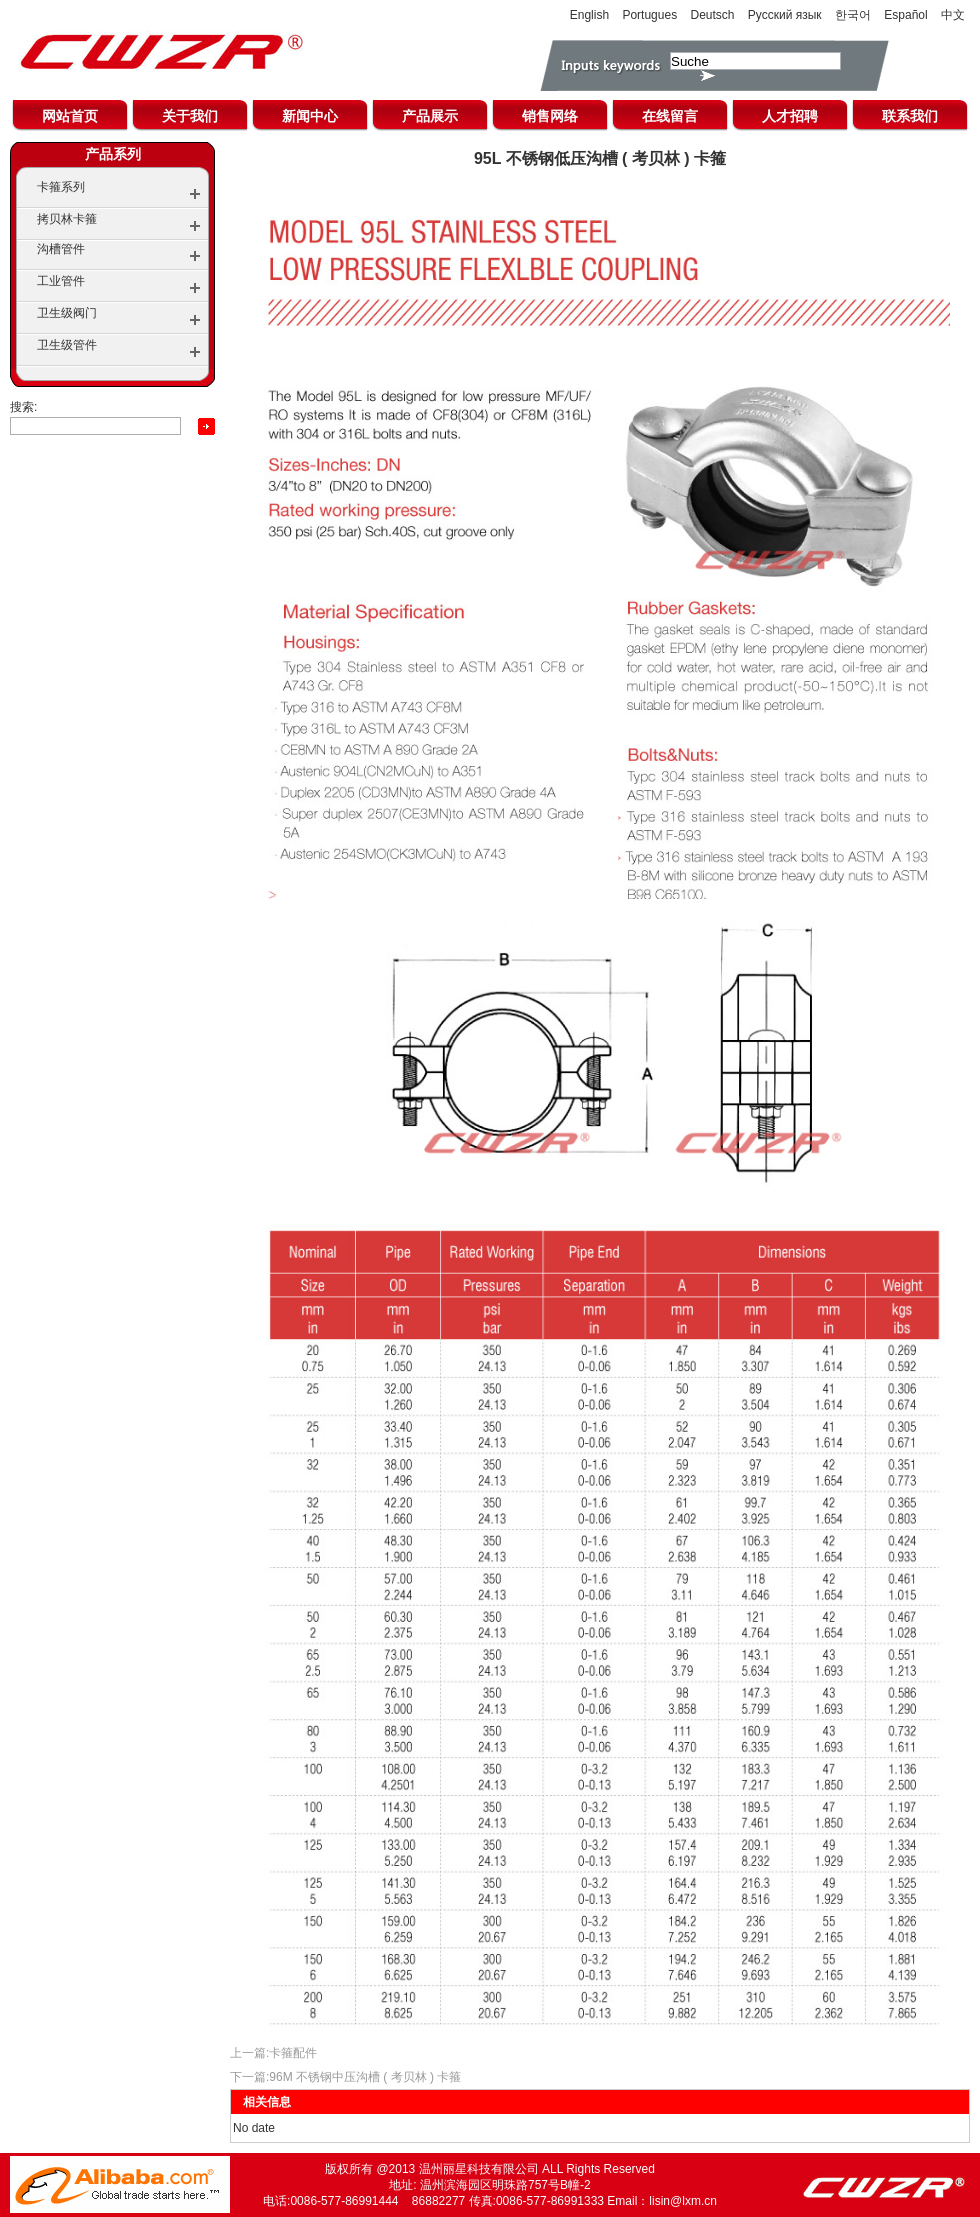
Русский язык (785, 15)
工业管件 (61, 281)
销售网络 (550, 116)
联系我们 (910, 116)
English (589, 15)
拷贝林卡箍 (67, 219)
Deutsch (712, 15)
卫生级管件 (67, 345)
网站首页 (70, 116)
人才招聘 (790, 116)
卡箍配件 (293, 2053)
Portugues (649, 15)
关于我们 (190, 116)
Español (905, 15)
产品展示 (430, 116)
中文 (953, 15)
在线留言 (670, 116)
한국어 (853, 15)
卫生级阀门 (67, 313)
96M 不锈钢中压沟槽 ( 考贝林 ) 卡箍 (365, 2077)
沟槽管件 (61, 249)
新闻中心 (310, 116)
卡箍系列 (61, 187)
